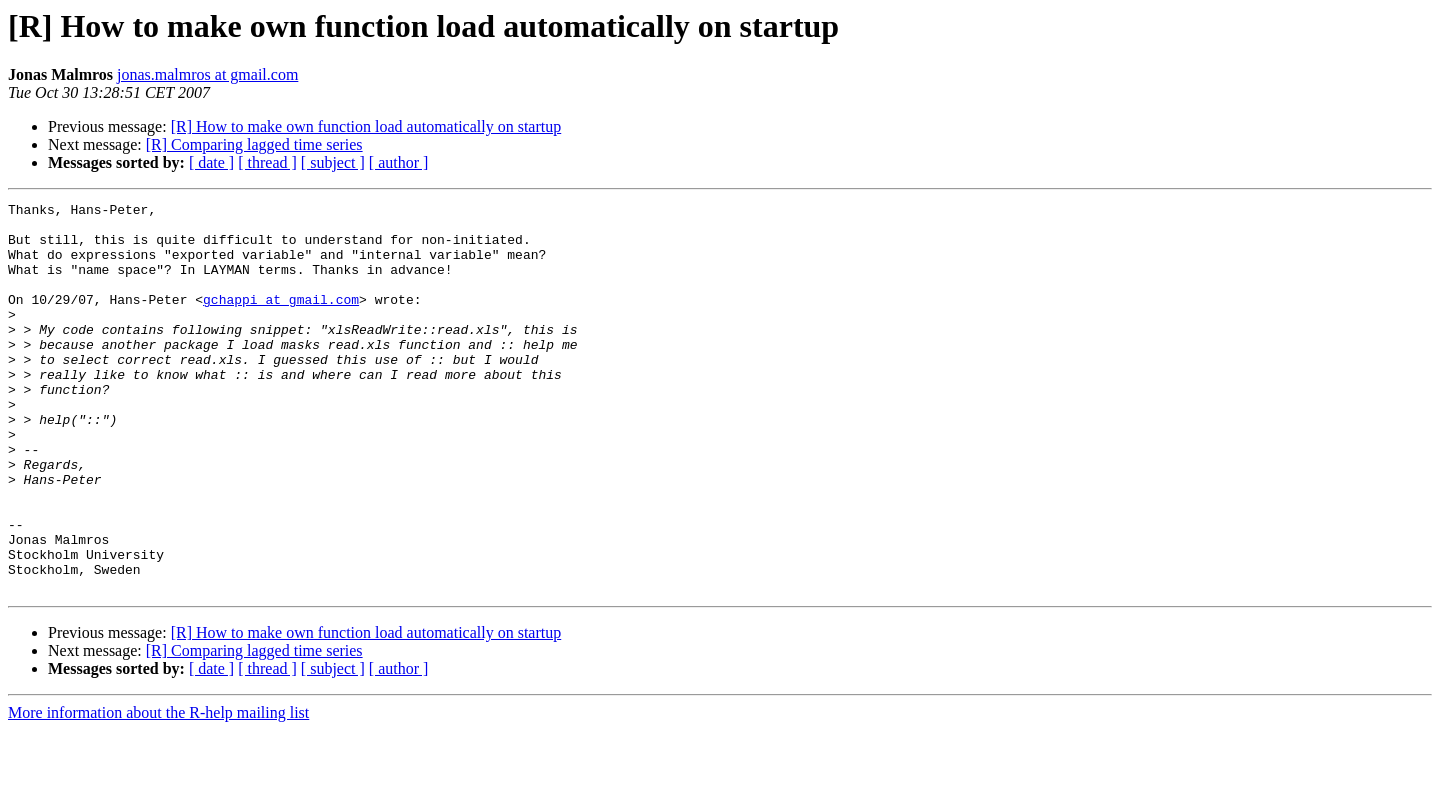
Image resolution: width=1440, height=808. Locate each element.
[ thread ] (267, 162)
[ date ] (211, 162)
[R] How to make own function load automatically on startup (366, 126)
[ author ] (399, 162)
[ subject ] (333, 162)
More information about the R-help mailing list (158, 790)
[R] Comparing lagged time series (254, 144)
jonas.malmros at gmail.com (207, 74)
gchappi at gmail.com (281, 320)
